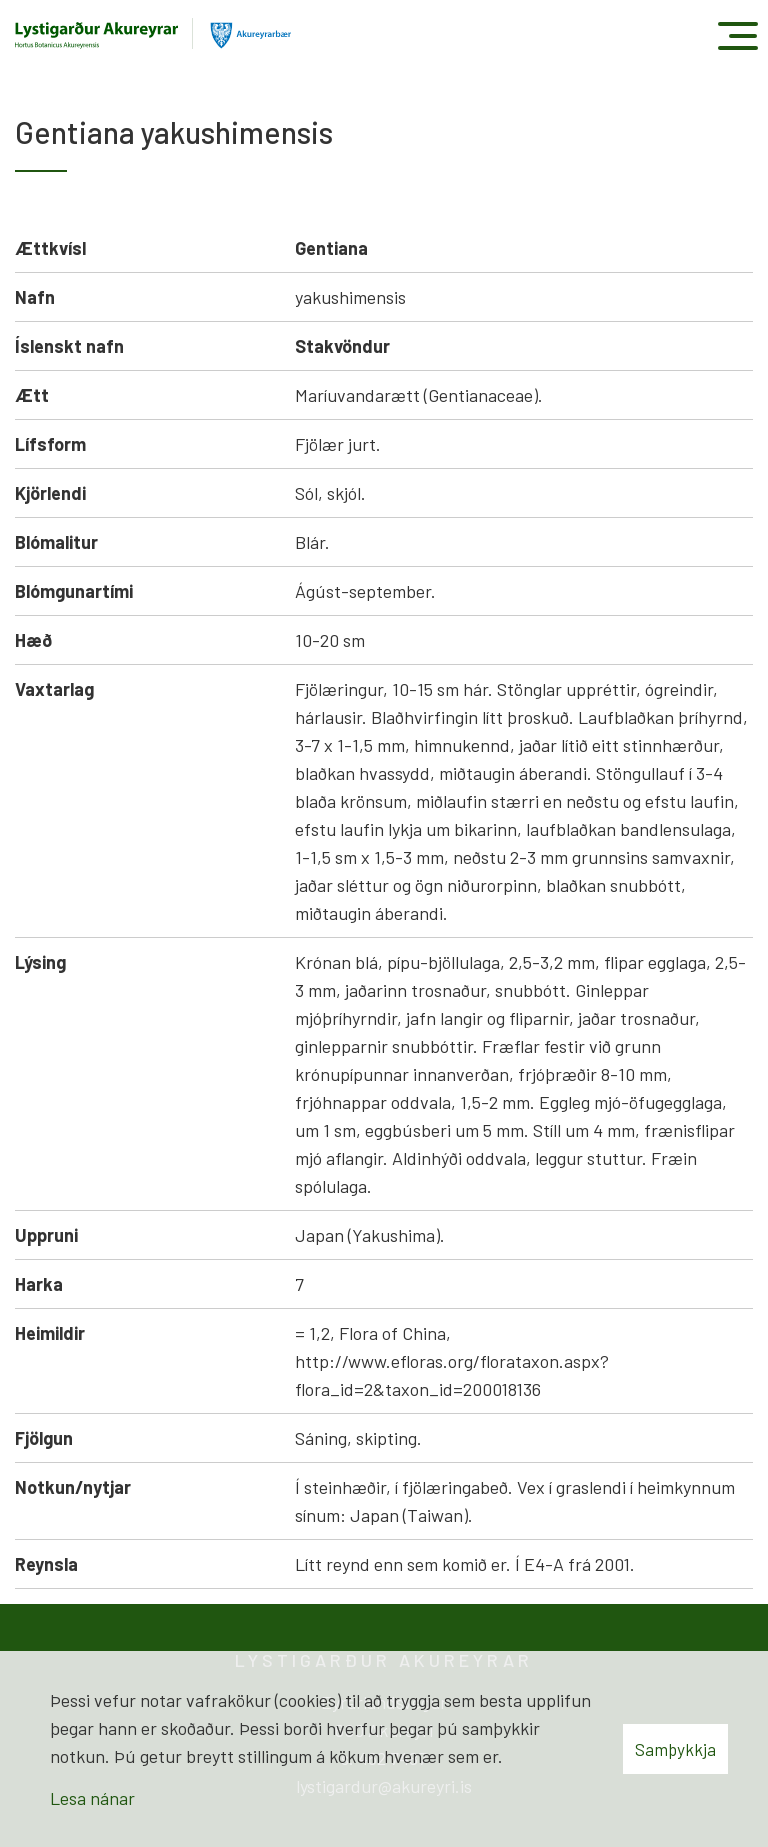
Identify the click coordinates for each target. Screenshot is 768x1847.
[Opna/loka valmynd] (737, 35)
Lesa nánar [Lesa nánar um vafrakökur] (92, 1798)
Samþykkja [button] (675, 1749)
